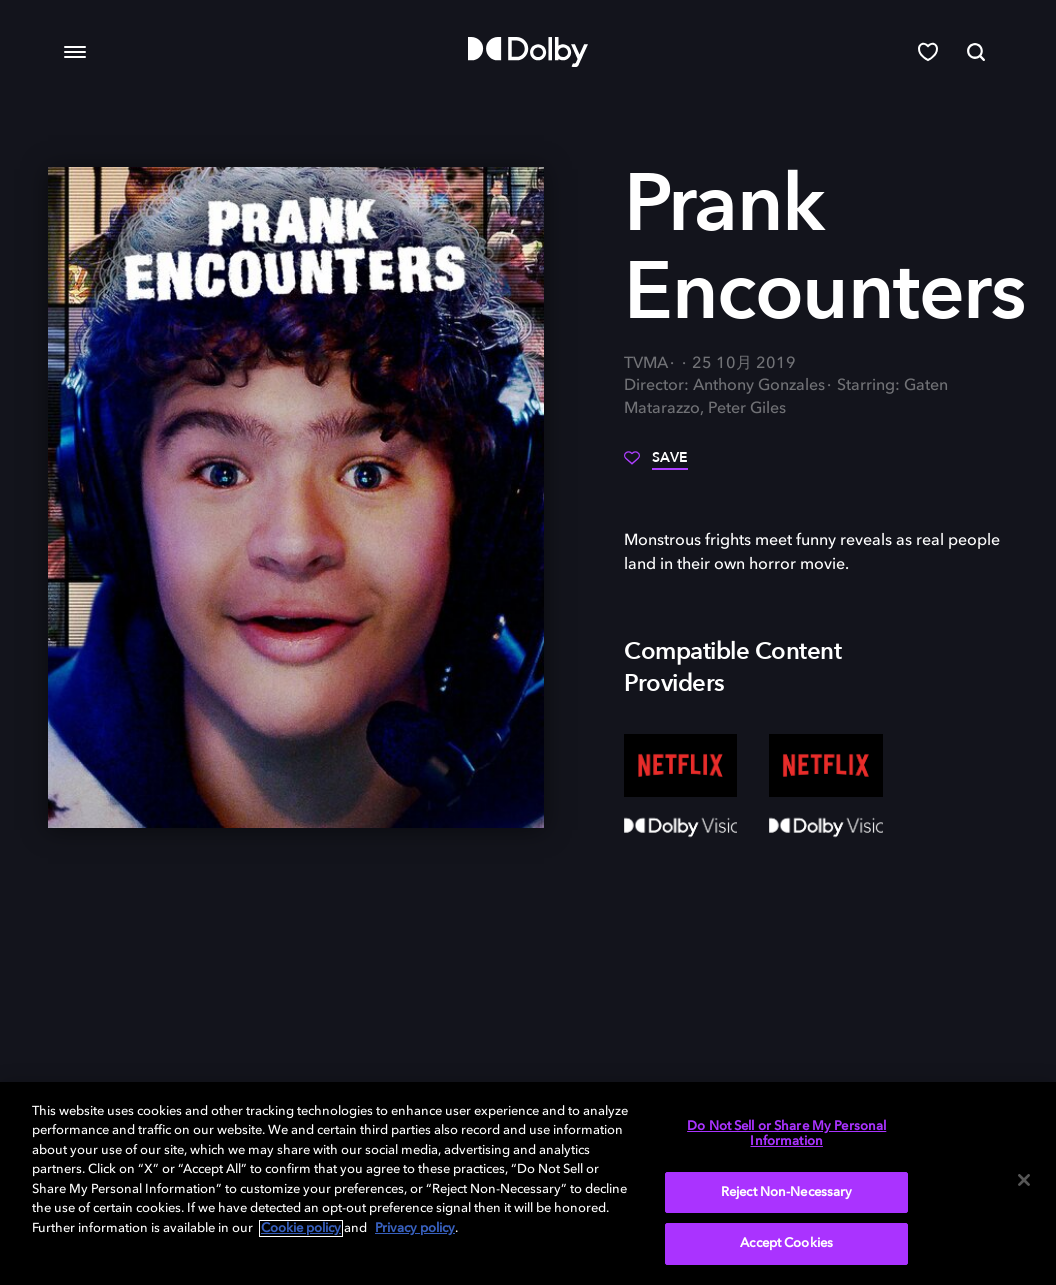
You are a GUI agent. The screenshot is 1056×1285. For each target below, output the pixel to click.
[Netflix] (680, 766)
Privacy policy (415, 1228)
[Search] (976, 52)
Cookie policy (301, 1228)
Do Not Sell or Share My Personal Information (786, 1134)
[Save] (656, 465)
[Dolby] (528, 52)
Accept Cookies (786, 1243)
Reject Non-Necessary (787, 1192)
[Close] (1024, 1180)
